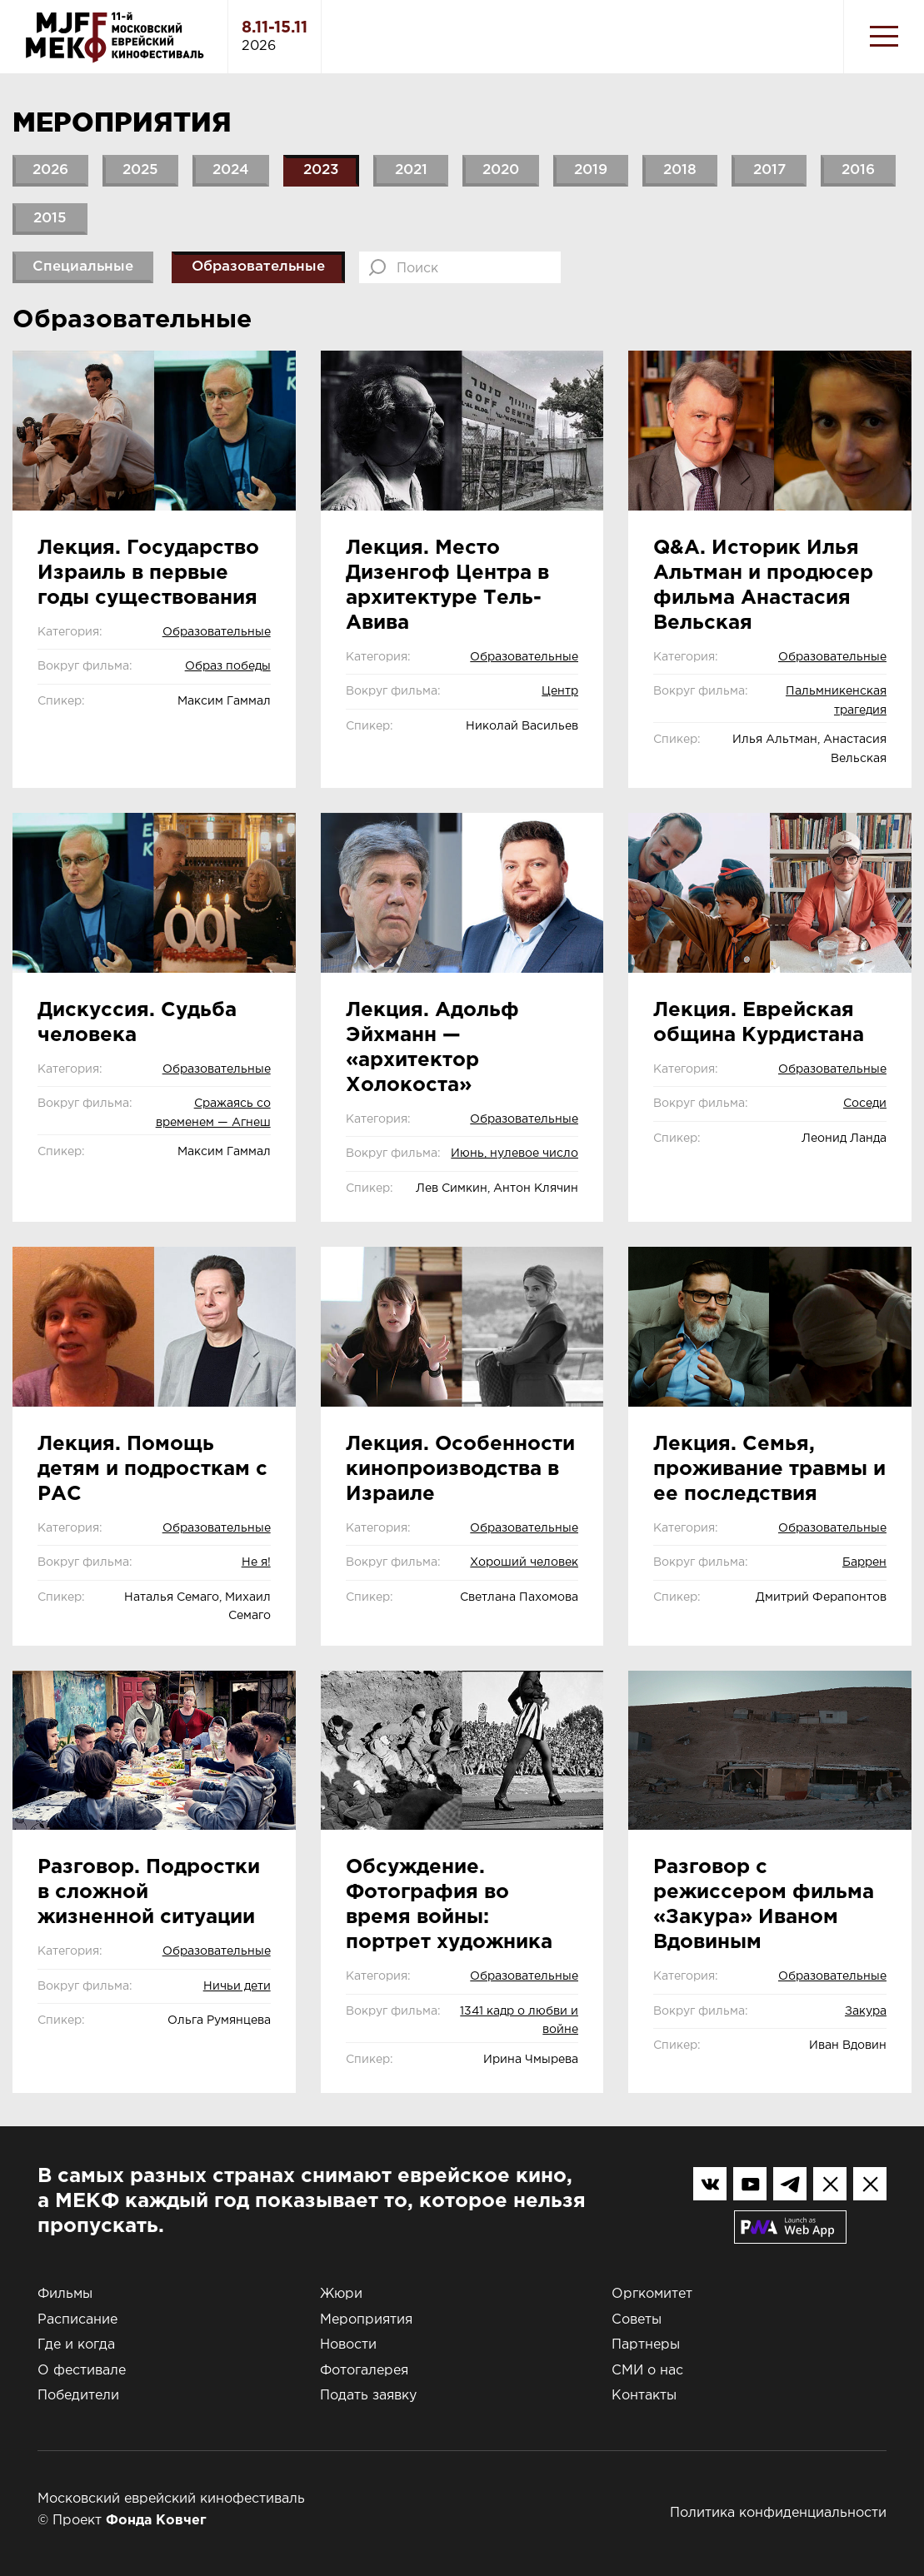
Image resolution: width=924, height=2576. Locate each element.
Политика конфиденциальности (778, 2513)
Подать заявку (368, 2395)
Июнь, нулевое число (514, 1153)
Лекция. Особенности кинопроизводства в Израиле (460, 1469)
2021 (411, 170)
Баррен (864, 1562)
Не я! (256, 1562)
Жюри (341, 2294)
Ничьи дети (237, 1986)
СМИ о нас (647, 2370)
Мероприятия (366, 2320)
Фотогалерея (364, 2370)
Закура (866, 2011)
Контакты (644, 2395)
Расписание (77, 2320)
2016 (858, 170)
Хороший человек (524, 1562)
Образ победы (228, 666)
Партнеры (646, 2345)
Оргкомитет (652, 2294)
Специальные (82, 267)
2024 (230, 170)
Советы (637, 2320)
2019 (590, 170)
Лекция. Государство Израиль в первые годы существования (148, 573)
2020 (500, 170)
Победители (78, 2395)
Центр (560, 691)
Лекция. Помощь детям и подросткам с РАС (152, 1469)
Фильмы (64, 2294)
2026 (50, 170)
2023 (321, 170)
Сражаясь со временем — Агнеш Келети (213, 1122)
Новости (348, 2345)
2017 (769, 170)
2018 (680, 170)
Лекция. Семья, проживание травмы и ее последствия (769, 1469)
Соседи (865, 1104)
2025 (140, 170)
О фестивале (81, 2370)
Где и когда (76, 2345)
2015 (50, 218)
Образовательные (258, 267)
